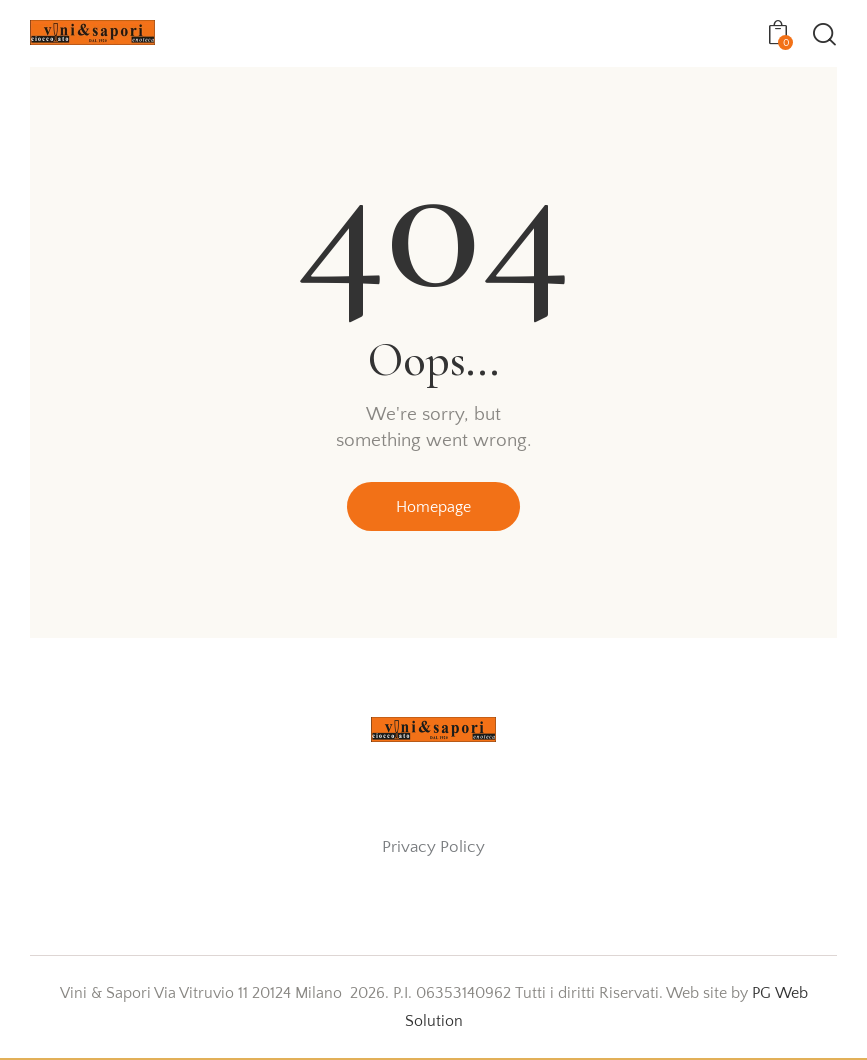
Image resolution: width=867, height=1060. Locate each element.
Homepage (433, 508)
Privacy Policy (433, 848)
